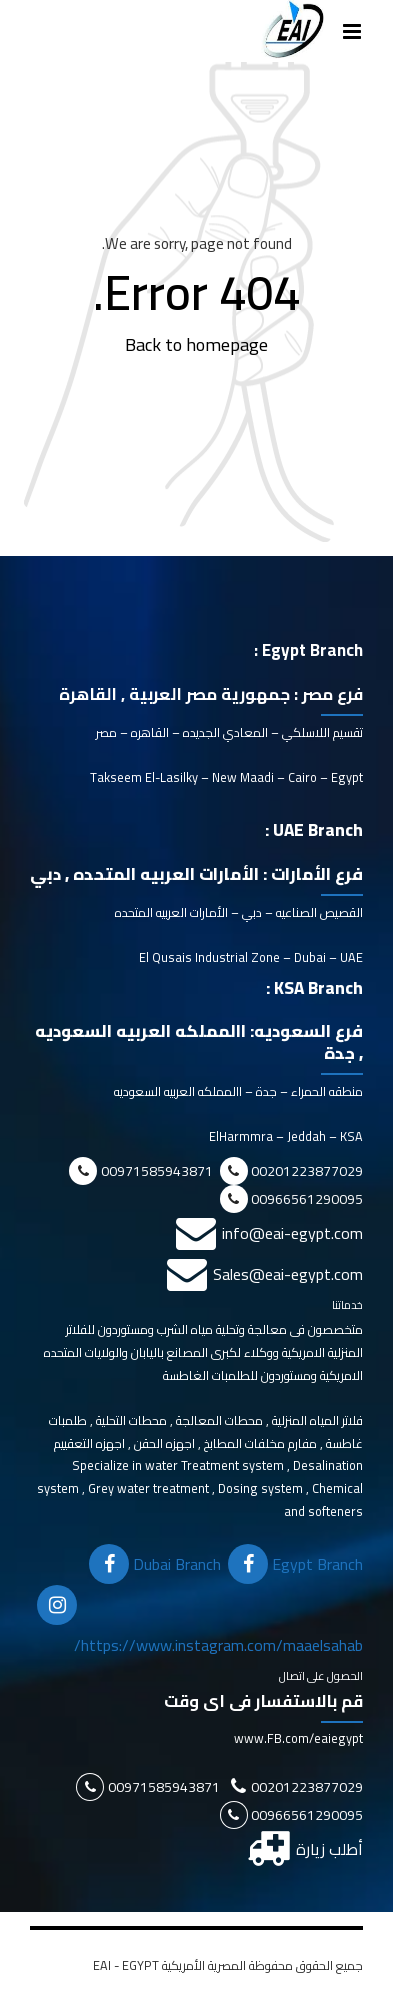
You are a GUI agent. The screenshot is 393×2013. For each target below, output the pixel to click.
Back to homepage (196, 344)
